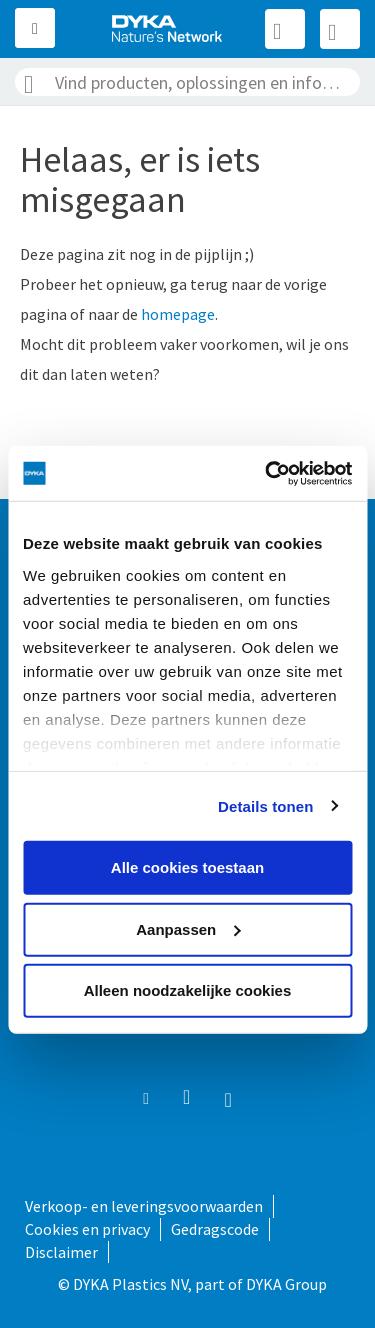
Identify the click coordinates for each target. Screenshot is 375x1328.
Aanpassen (188, 928)
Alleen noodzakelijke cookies (188, 990)
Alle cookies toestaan (187, 867)
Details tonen (265, 805)
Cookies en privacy (87, 1229)
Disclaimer (61, 1252)
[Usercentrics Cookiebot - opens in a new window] (267, 473)
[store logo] (168, 29)
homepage (178, 314)
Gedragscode (215, 1229)
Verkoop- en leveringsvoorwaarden (144, 1206)
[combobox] (187, 82)
